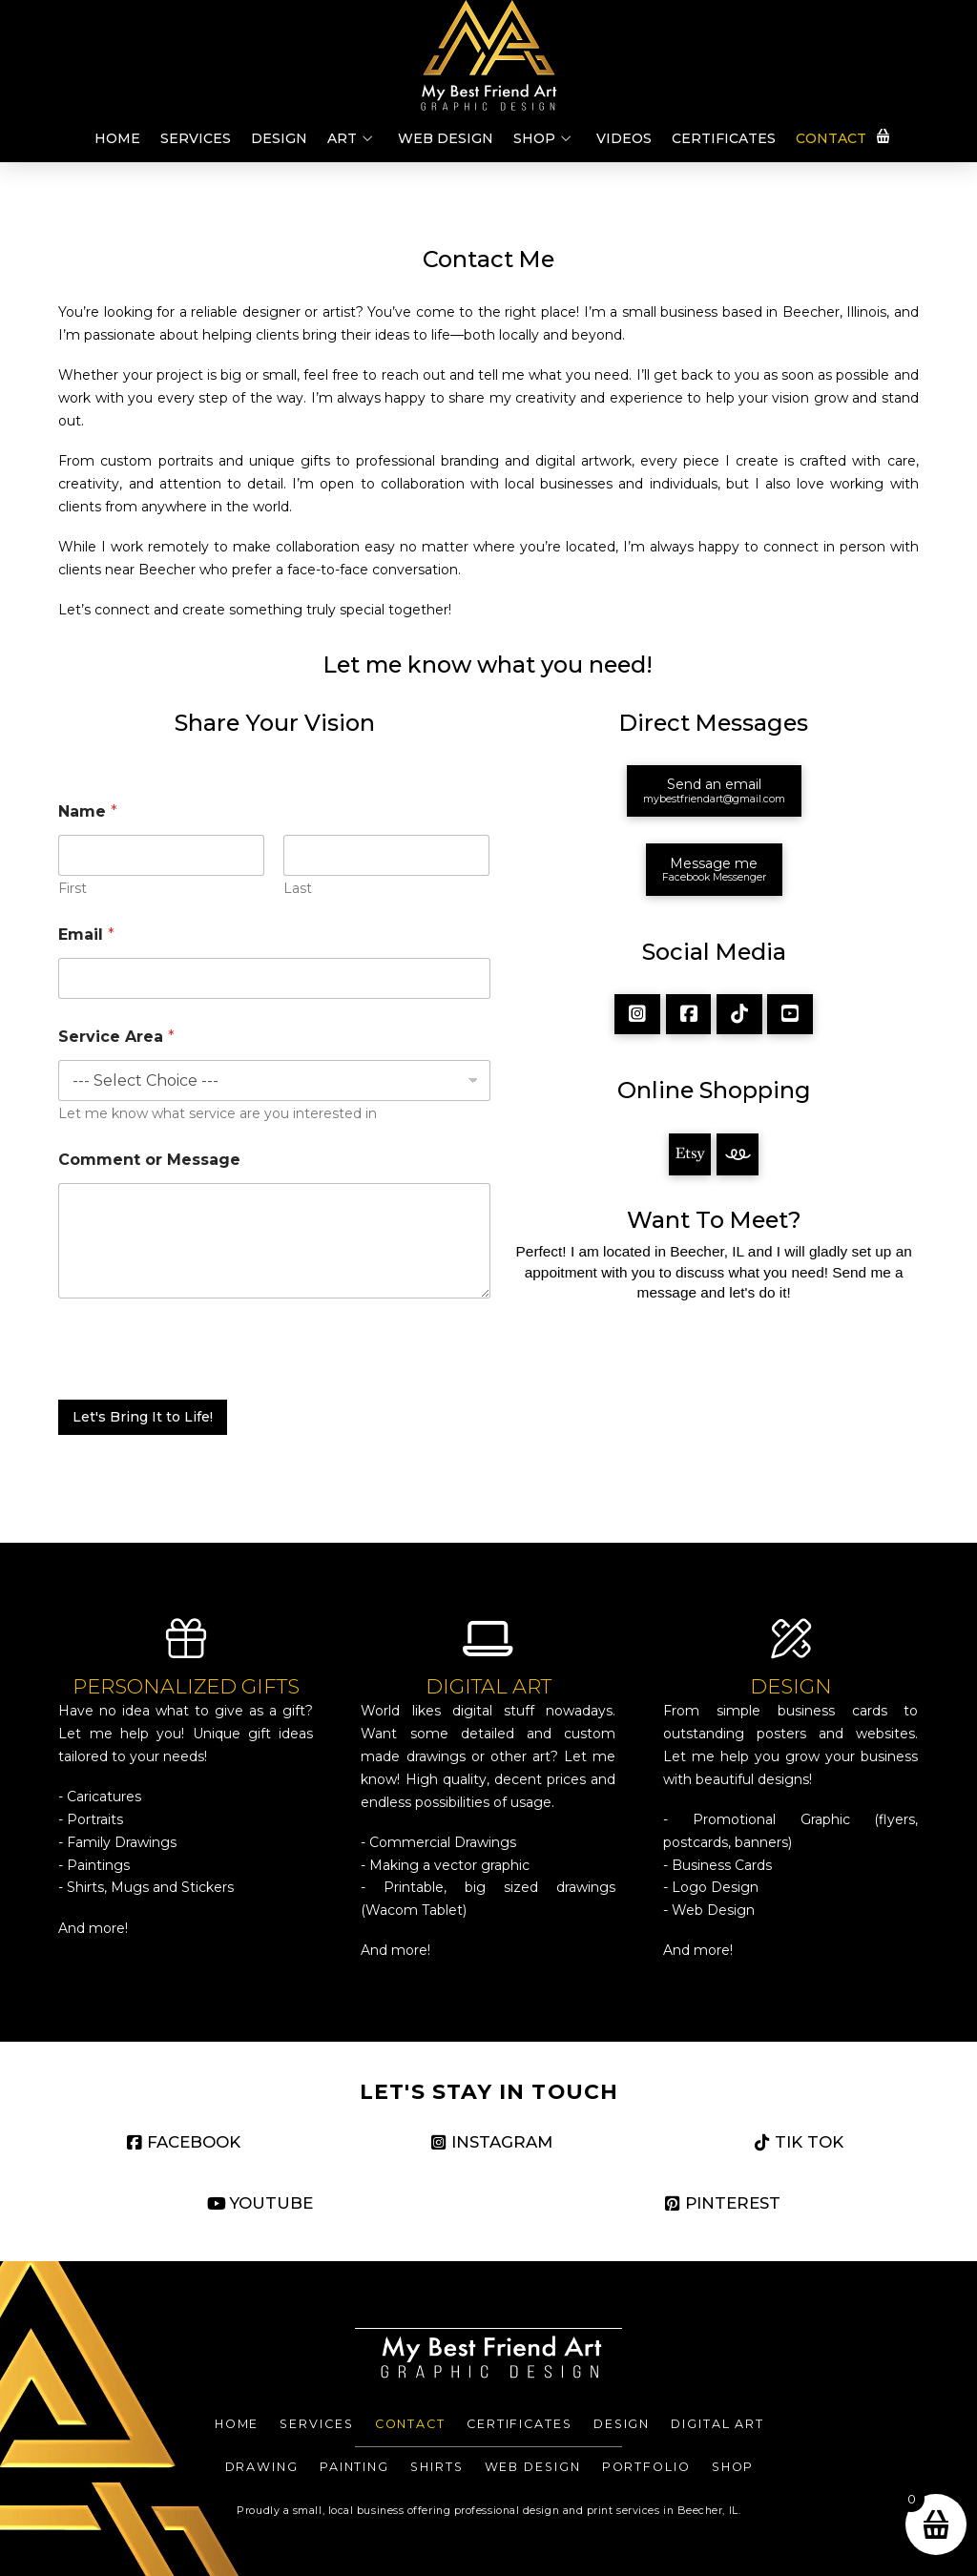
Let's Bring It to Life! (143, 1416)
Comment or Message (149, 1160)
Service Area (116, 1037)
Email (86, 934)
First (72, 889)
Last (298, 889)
